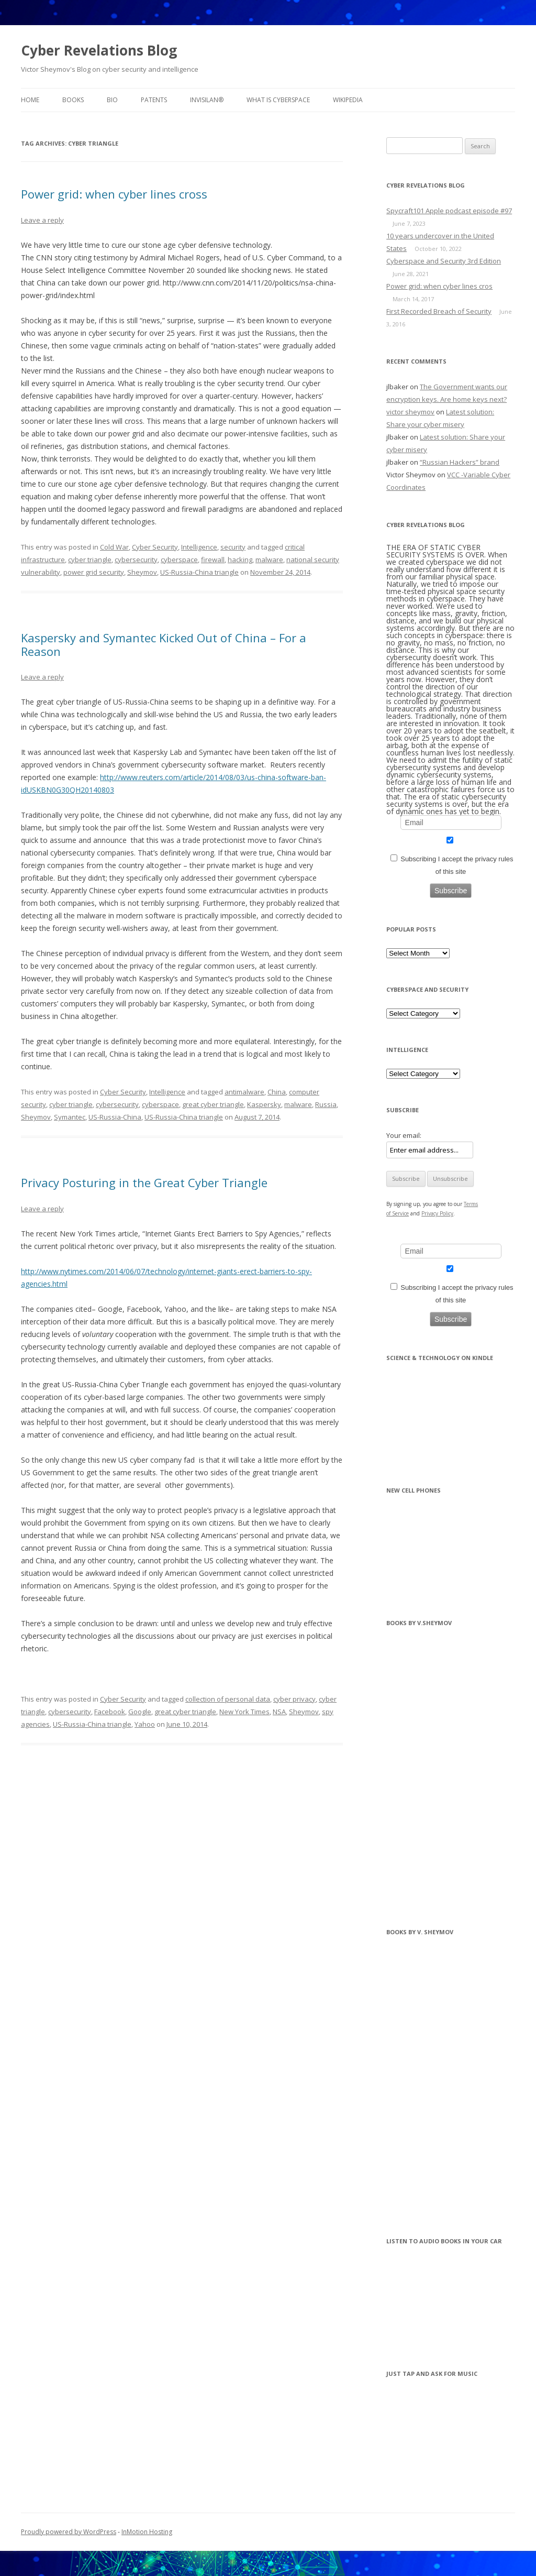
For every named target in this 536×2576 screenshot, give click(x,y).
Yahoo (145, 1724)
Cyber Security (155, 547)
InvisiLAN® (207, 99)
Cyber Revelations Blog (99, 50)
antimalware (244, 1092)
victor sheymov (410, 411)
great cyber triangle (213, 1104)
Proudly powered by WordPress (68, 2531)
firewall (213, 559)
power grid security (93, 572)
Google (139, 1711)
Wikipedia (348, 99)
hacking (240, 559)
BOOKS (73, 99)
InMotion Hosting (146, 2531)
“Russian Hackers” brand (459, 462)
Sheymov (142, 572)
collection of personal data (227, 1699)
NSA (279, 1711)
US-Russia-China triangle (199, 572)
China (276, 1092)
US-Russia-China (114, 1117)
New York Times (244, 1711)
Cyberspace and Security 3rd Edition (443, 261)
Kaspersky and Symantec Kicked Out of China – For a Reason (163, 644)
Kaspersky (264, 1104)
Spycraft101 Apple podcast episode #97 (449, 210)
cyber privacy (294, 1699)
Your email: (403, 1135)
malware (269, 559)
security (232, 547)
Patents (154, 99)
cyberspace (179, 559)
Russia (326, 1104)
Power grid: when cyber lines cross (114, 194)
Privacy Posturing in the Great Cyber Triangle (144, 1182)
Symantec (69, 1117)
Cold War (114, 547)
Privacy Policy (437, 1213)
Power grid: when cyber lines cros (439, 286)
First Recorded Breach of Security (439, 311)
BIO (112, 99)
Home (30, 99)
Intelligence (199, 547)
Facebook (109, 1711)
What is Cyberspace (278, 99)
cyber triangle (89, 559)
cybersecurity (136, 559)
